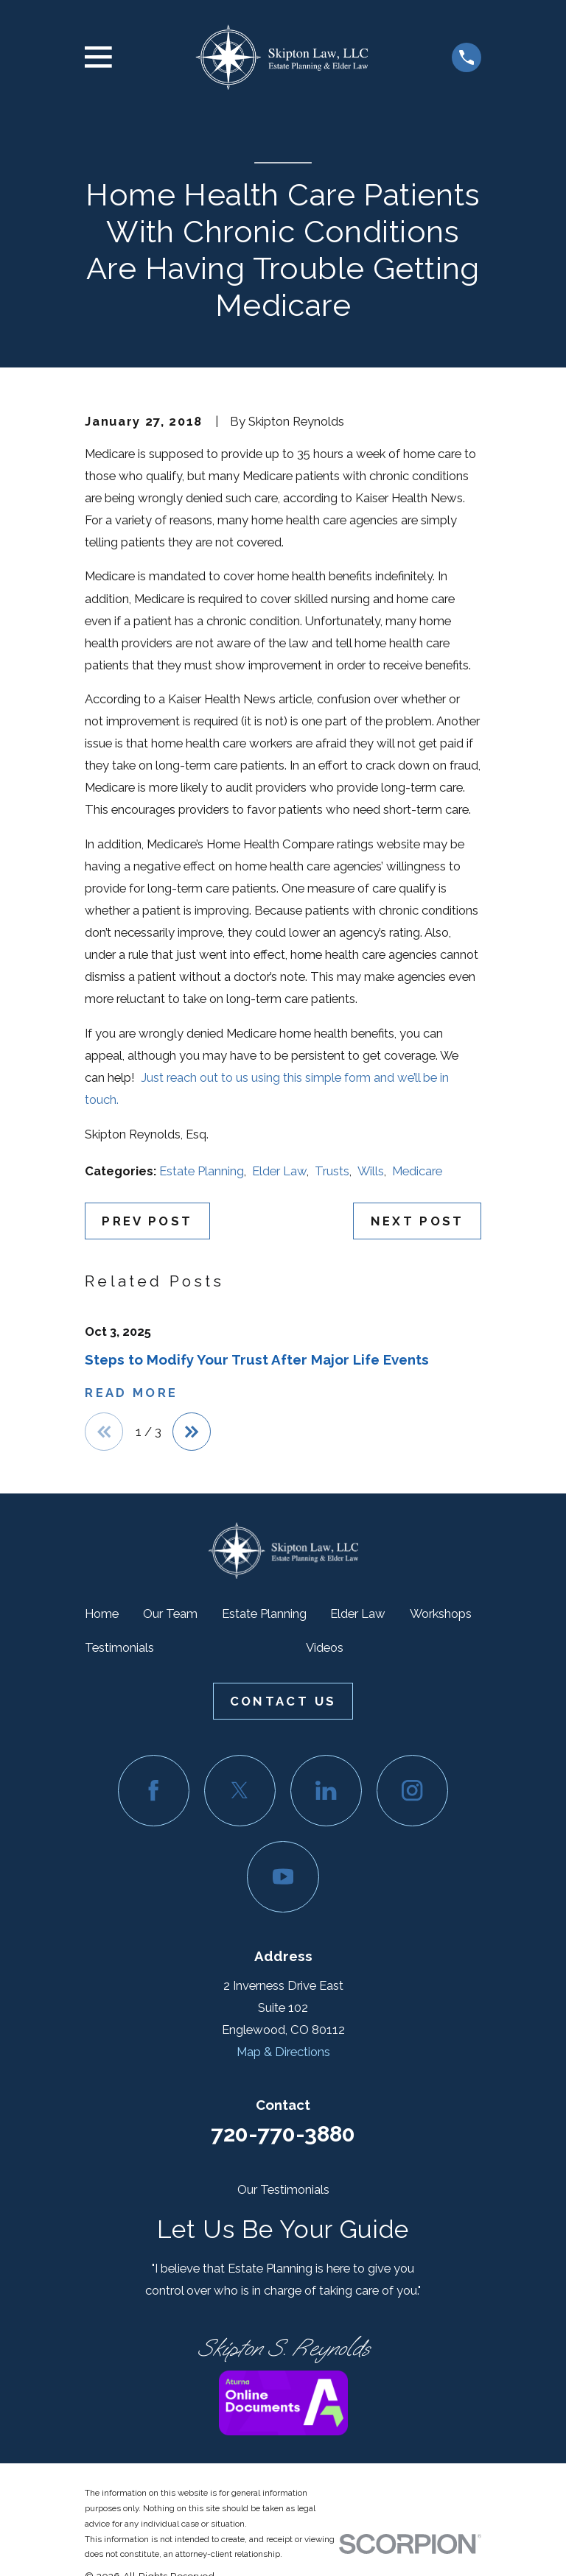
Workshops (441, 1615)
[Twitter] (240, 1792)
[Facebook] (153, 1792)
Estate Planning (201, 1171)
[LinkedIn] (326, 1792)
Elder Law (279, 1171)
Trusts (332, 1171)
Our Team (170, 1615)
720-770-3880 (283, 2135)
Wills (370, 1171)
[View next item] (194, 1432)
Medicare (417, 1171)
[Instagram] (412, 1792)
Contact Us (283, 1702)
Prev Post (147, 1221)
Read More (131, 1392)
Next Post (417, 1221)
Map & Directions (283, 2053)
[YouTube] (282, 1878)
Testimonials (119, 1648)
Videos (324, 1648)
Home (102, 1615)
